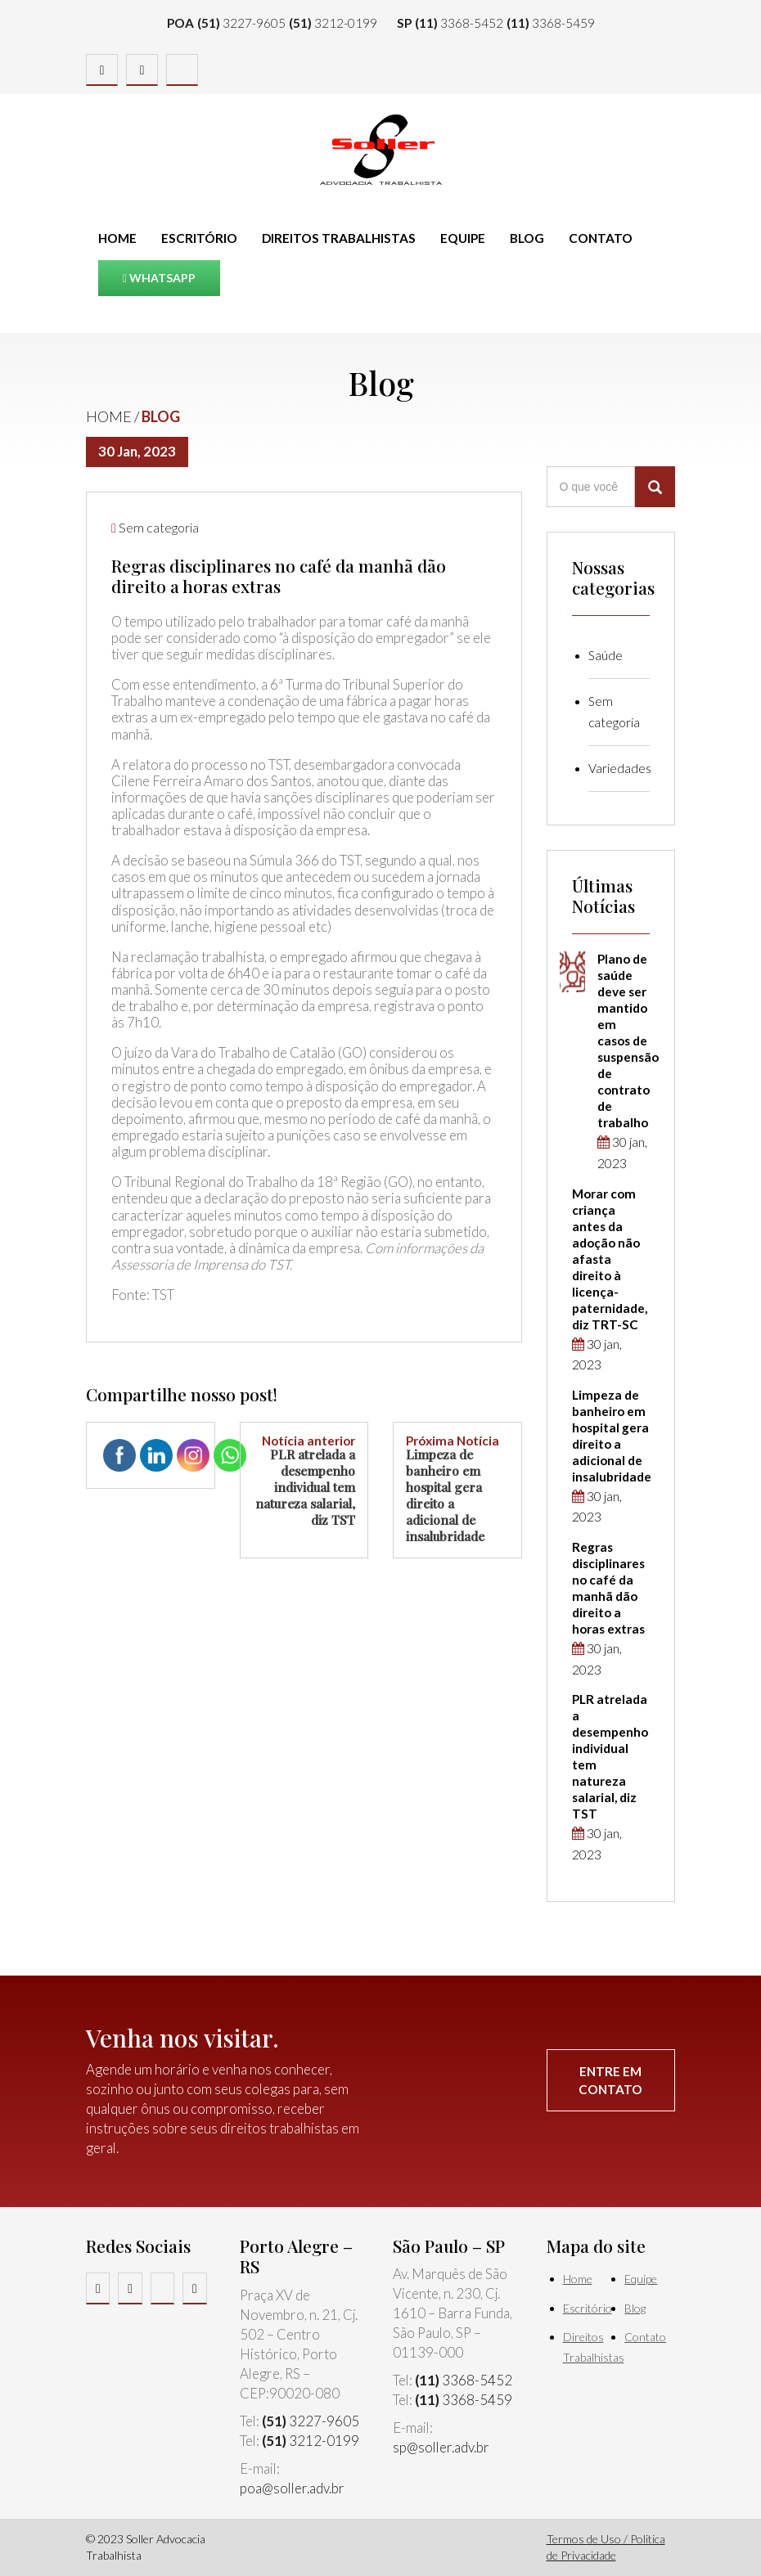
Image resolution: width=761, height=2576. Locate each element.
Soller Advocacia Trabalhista (380, 150)
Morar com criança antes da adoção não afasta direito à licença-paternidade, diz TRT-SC (609, 1259)
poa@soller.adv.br (292, 2488)
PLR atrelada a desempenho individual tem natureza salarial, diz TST (304, 1481)
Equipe (462, 238)
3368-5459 (551, 23)
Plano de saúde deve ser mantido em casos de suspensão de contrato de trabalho (628, 1040)
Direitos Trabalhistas (339, 238)
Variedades (619, 768)
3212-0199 (333, 23)
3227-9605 (241, 23)
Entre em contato (610, 2080)
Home (117, 238)
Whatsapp (159, 278)
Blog (527, 238)
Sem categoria (159, 527)
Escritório (199, 238)
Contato (601, 238)
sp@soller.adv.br (441, 2447)
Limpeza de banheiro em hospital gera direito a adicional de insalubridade (457, 1489)
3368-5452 (459, 23)
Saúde (605, 655)
